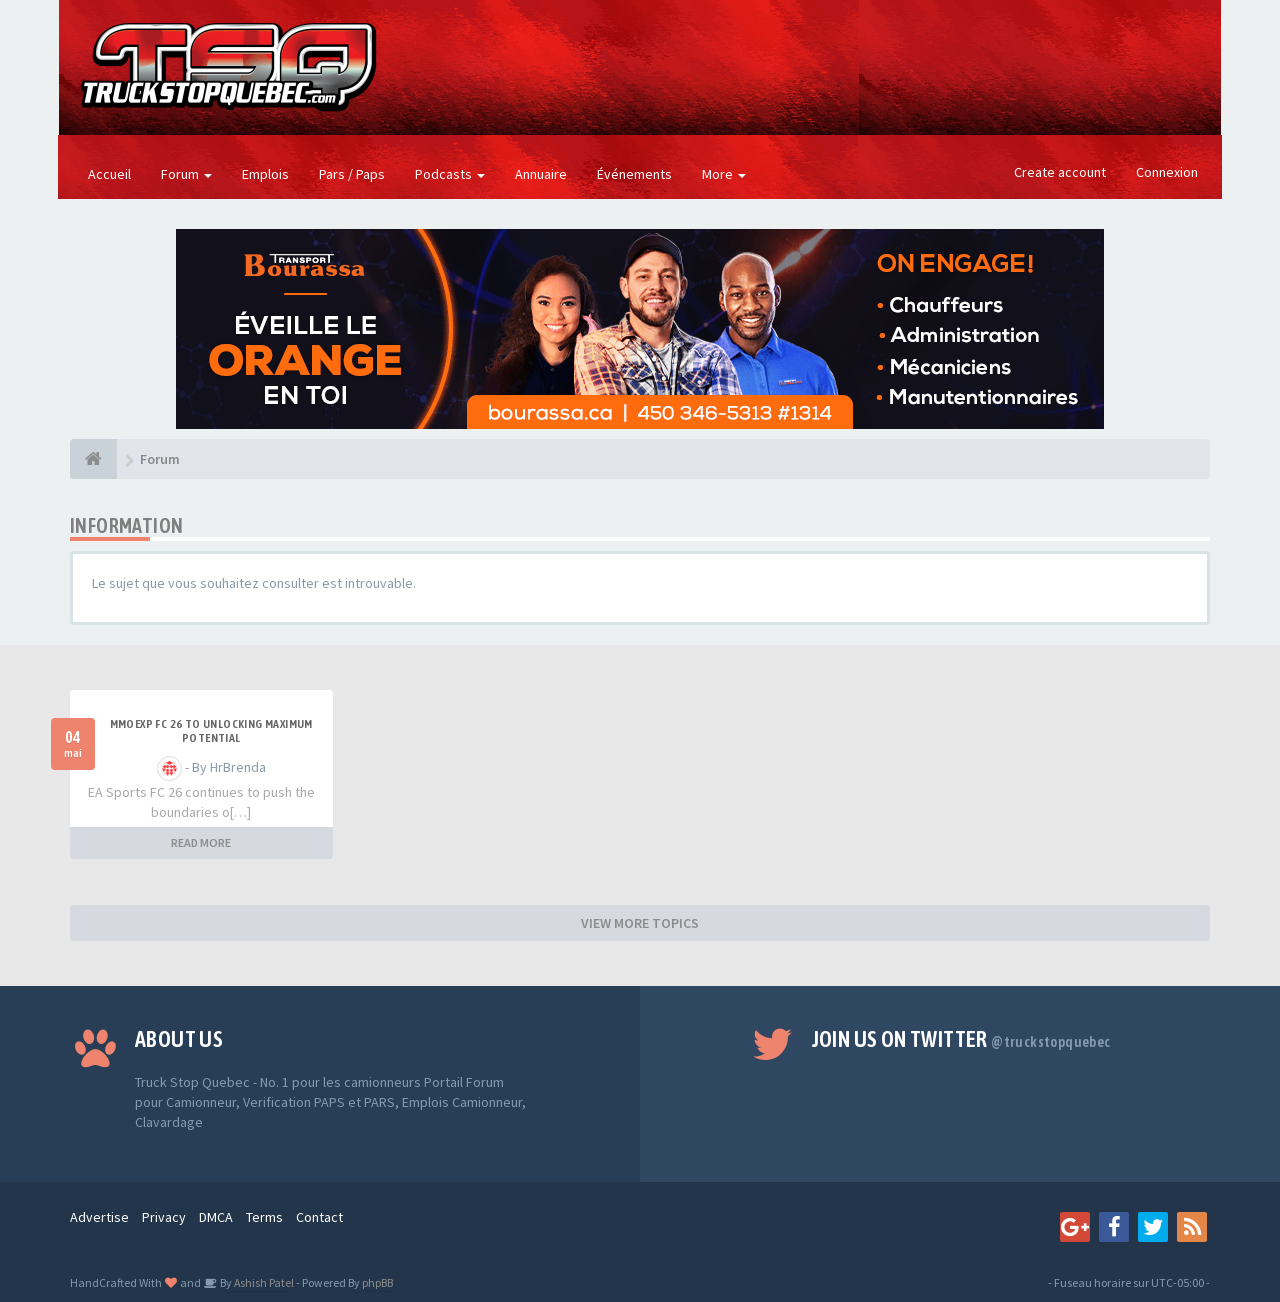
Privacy (164, 1217)
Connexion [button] (1167, 172)
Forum (186, 174)
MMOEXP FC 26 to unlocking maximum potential (211, 731)
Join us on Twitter (961, 1039)
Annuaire (541, 174)
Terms (264, 1217)
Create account (1060, 172)
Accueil (109, 174)
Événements (634, 174)
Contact (319, 1217)
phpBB (377, 1282)
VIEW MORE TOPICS (640, 923)
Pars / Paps (352, 174)
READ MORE (201, 842)
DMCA (216, 1217)
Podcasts (450, 174)
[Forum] (93, 459)
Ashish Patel (263, 1282)
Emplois (265, 174)
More (724, 174)
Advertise (99, 1217)
